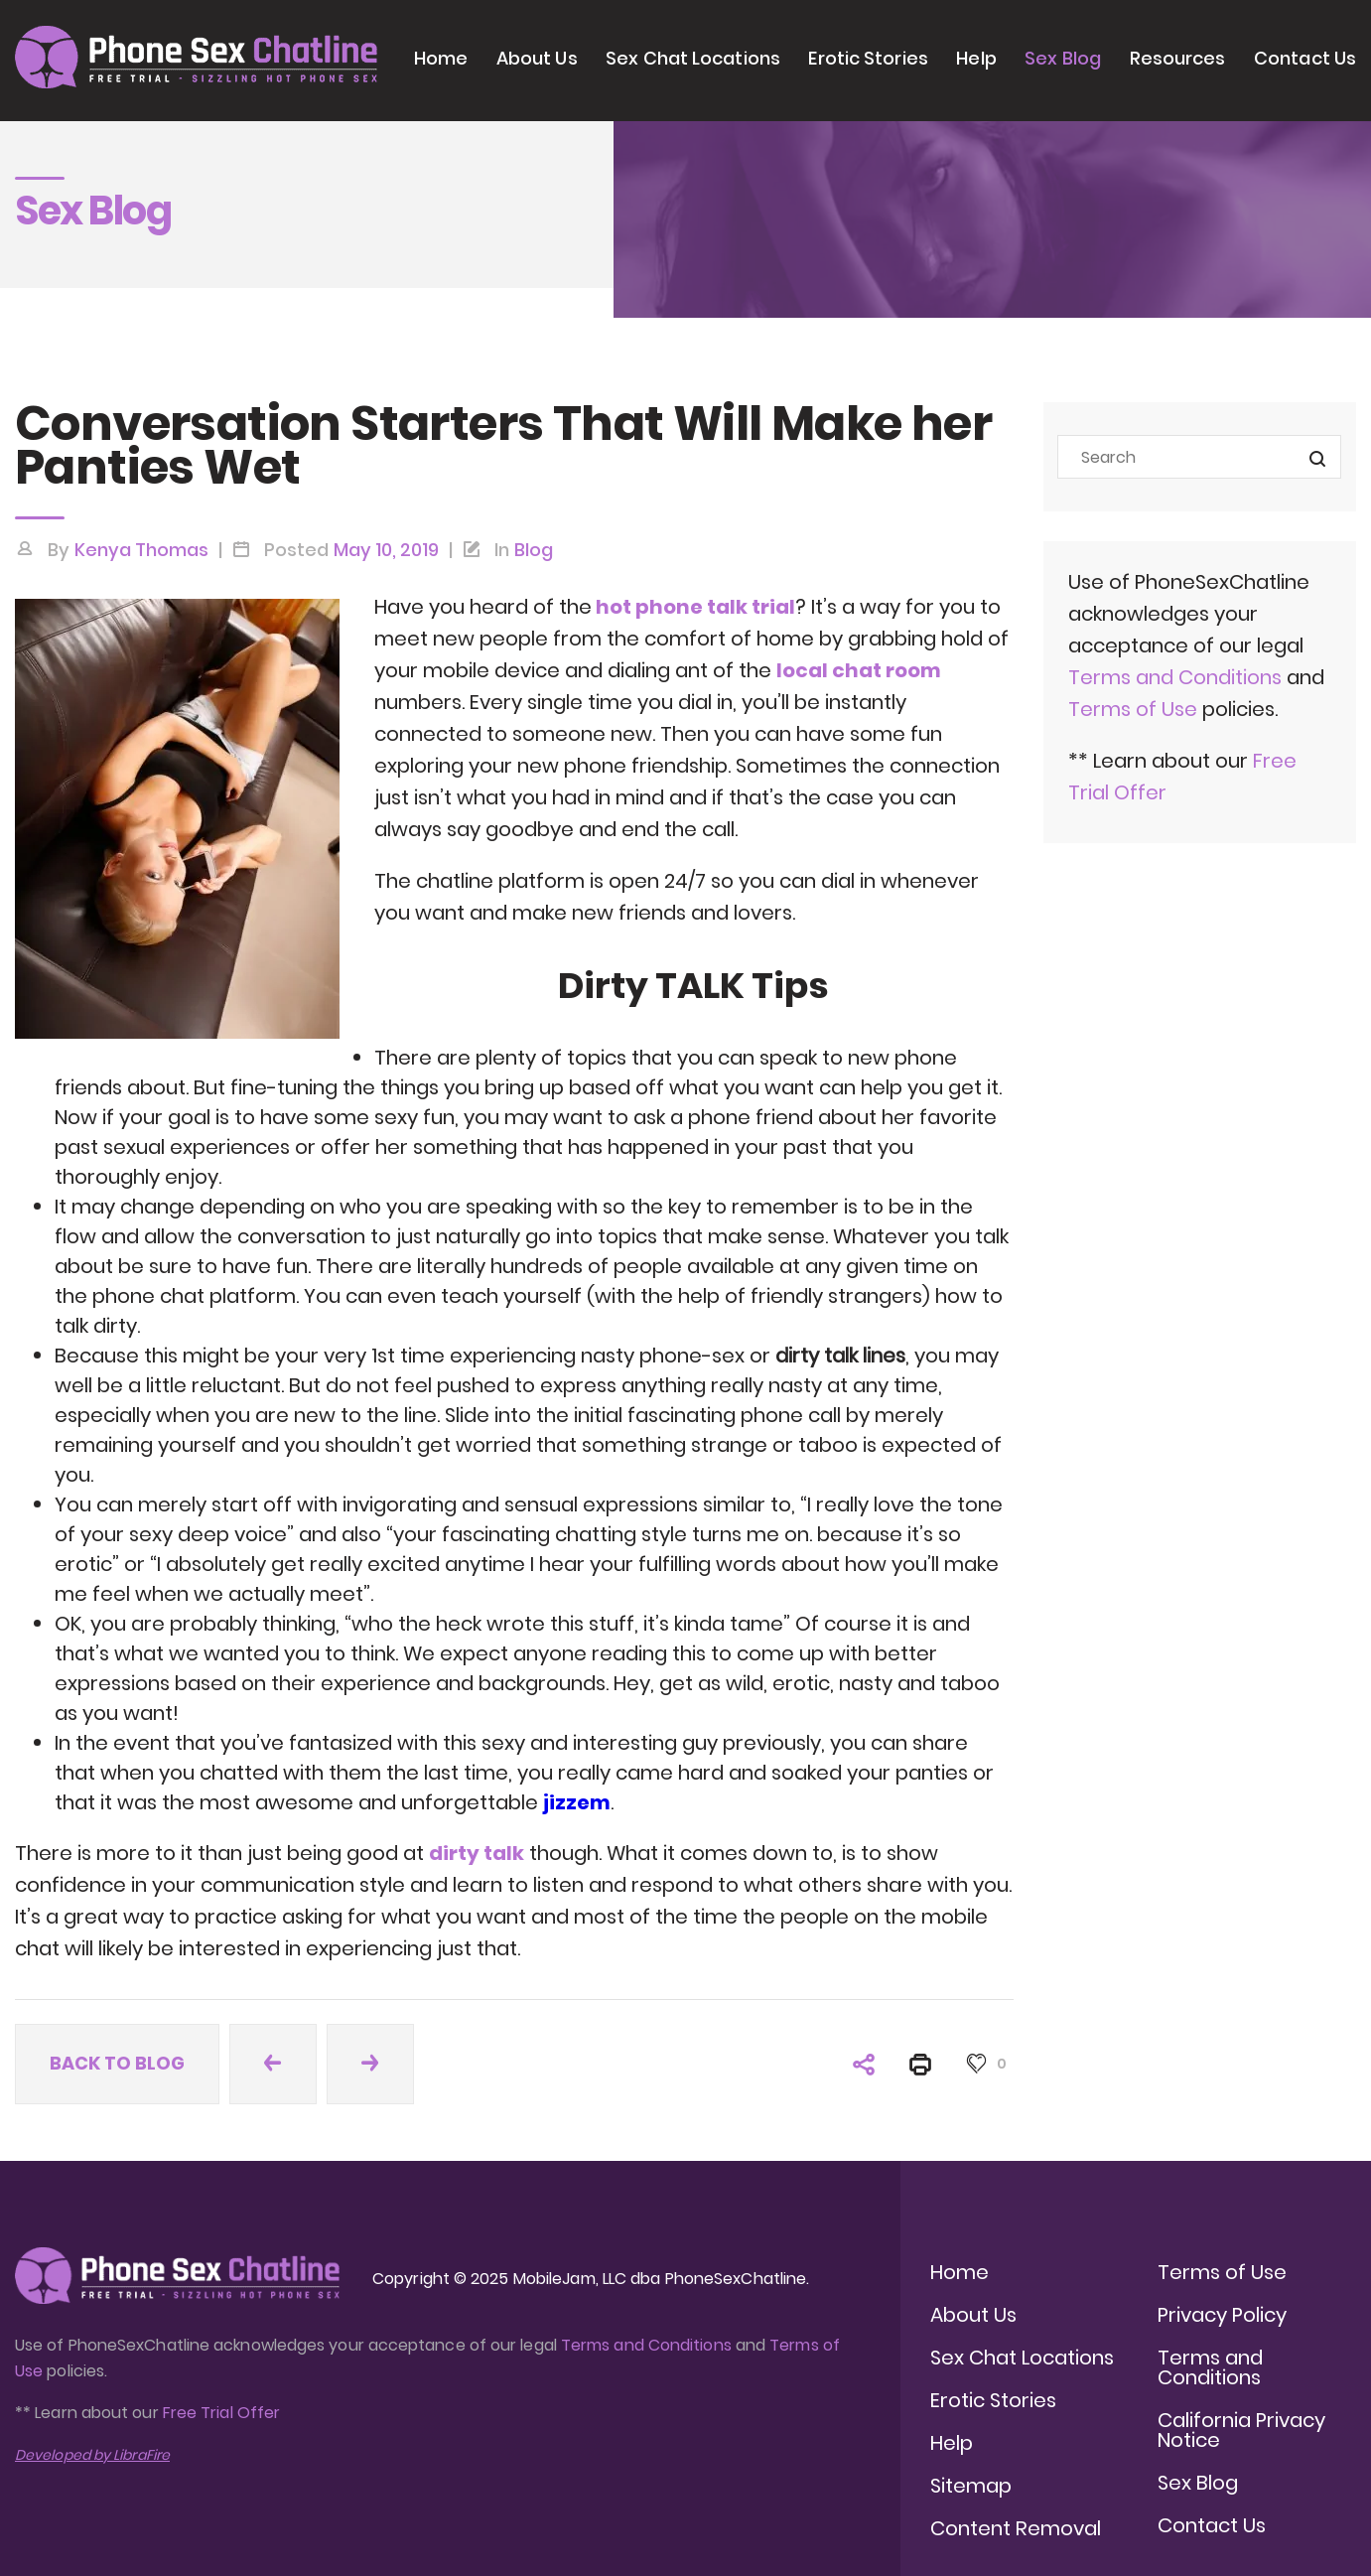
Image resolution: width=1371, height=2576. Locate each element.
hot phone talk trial (693, 607)
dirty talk (476, 1853)
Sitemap (971, 2486)
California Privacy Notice (1241, 2430)
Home (441, 58)
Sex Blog (1063, 58)
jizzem (577, 1802)
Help (976, 58)
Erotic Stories (867, 58)
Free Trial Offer (221, 2412)
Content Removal (1015, 2528)
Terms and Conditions (1175, 677)
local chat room (858, 670)
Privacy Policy (1222, 2315)
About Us (537, 58)
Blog (533, 549)
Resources (1178, 58)
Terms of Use (1135, 709)
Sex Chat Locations (693, 58)
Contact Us (1305, 58)
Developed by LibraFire (92, 2455)
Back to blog (117, 2063)
